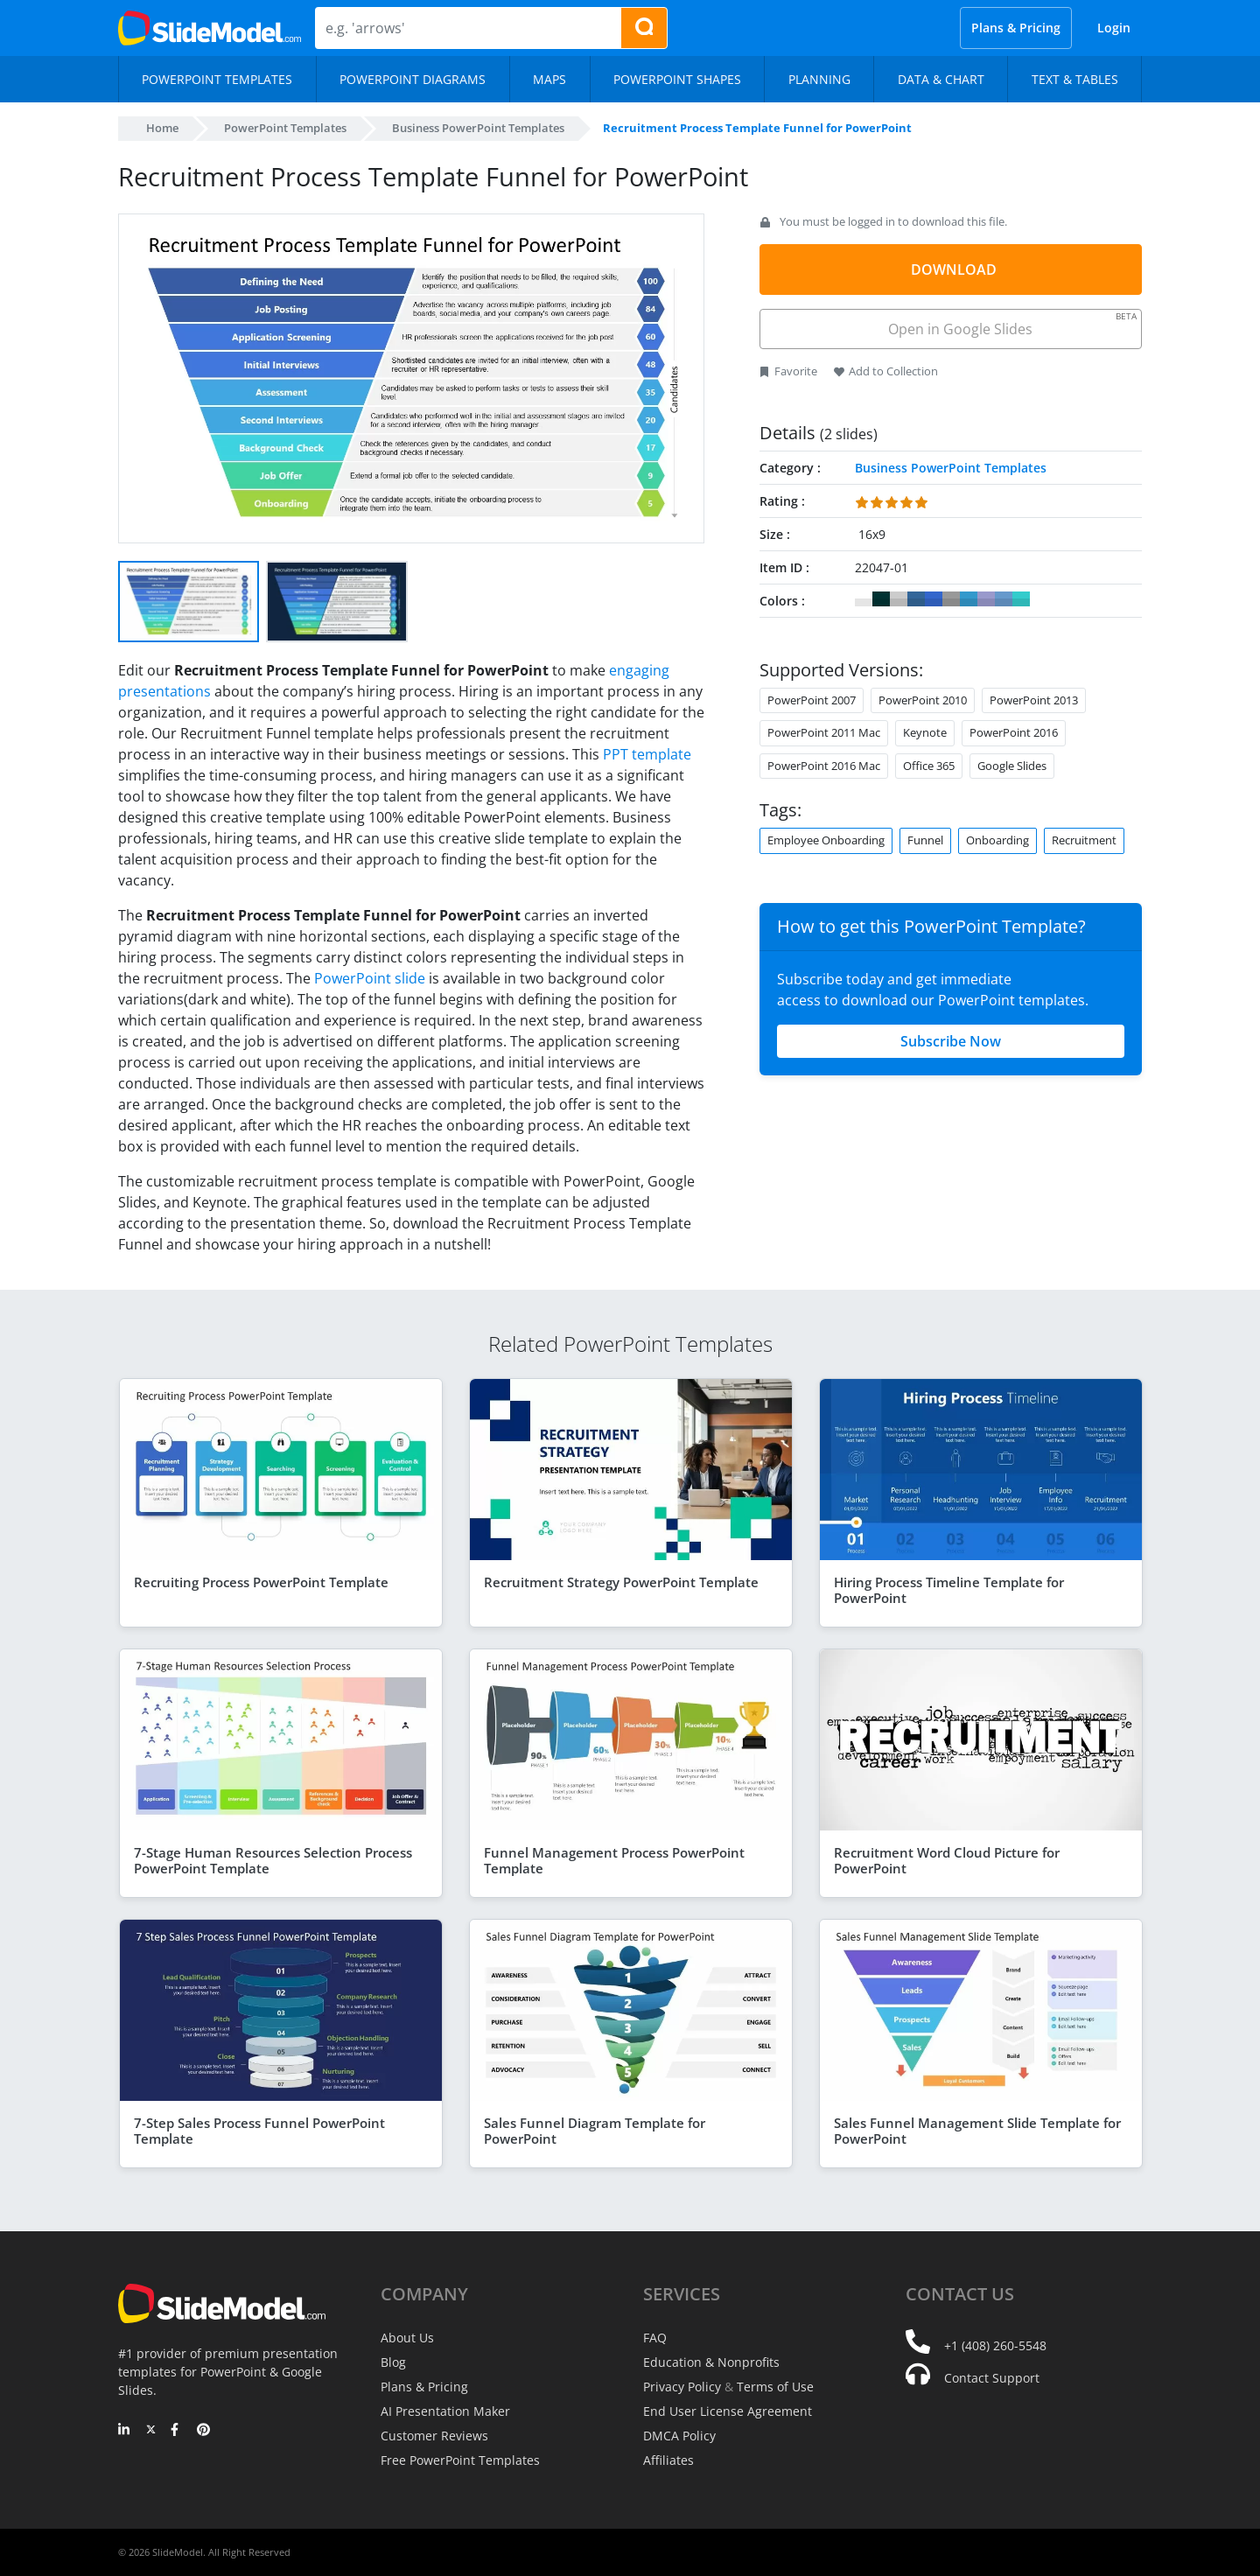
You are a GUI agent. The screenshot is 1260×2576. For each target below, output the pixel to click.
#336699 (916, 599)
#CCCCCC (898, 599)
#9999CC (986, 599)
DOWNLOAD (954, 269)
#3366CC (933, 599)
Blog (393, 2362)
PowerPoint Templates (285, 128)
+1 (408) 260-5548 (995, 2345)
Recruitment (1084, 840)
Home (162, 128)
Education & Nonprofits (711, 2362)
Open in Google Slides (1011, 324)
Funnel (925, 840)
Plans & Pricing (1015, 27)
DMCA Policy (679, 2435)
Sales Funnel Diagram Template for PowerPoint (594, 2130)
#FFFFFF (863, 599)
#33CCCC (1021, 599)
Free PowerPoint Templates (460, 2460)
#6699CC (1003, 599)
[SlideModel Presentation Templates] (209, 28)
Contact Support (992, 2378)
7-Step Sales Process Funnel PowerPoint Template (259, 2130)
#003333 (881, 599)
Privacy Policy (682, 2386)
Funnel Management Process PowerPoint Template (614, 1860)
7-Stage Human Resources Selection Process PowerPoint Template (273, 1860)
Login (1113, 27)
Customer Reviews (434, 2435)
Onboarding (997, 840)
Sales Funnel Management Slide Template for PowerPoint (977, 2130)
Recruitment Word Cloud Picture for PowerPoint (947, 1860)
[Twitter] (151, 2430)
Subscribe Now (950, 1041)
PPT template (647, 754)
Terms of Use (775, 2386)
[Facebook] (177, 2430)
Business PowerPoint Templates (478, 128)
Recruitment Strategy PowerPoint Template (621, 1582)
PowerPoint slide (369, 978)
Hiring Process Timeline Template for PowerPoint (949, 1589)
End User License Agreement (727, 2411)
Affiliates (668, 2460)
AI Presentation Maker (445, 2411)
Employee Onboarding (826, 840)
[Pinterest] (203, 2430)
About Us (407, 2337)
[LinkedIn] (124, 2430)
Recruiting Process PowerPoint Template (261, 1582)
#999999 (951, 599)
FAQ (655, 2337)
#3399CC (968, 599)
